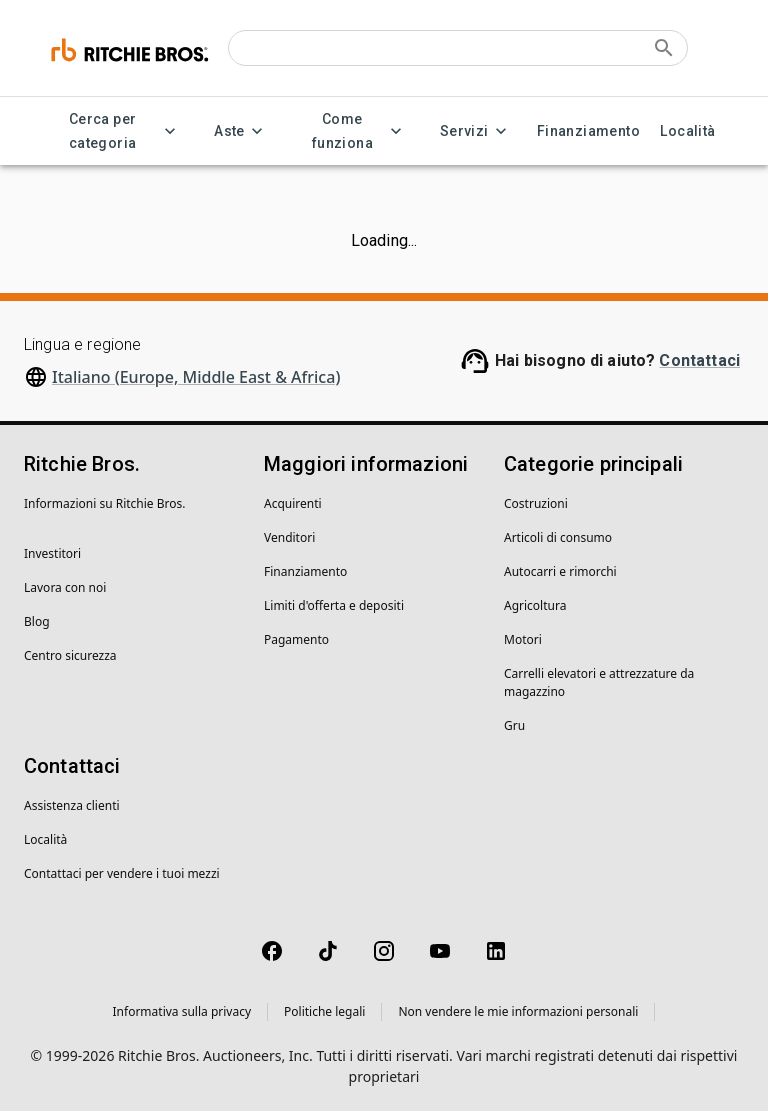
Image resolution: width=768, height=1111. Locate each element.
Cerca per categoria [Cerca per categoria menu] (114, 131)
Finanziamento (588, 131)
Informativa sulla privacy (182, 1011)
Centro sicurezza (70, 655)
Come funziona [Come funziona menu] (354, 131)
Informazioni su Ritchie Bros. (105, 503)
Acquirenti (293, 503)
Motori (523, 639)
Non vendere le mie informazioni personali (518, 1011)
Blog (37, 621)
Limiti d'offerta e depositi (334, 605)
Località (688, 131)
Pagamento (296, 639)
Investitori (52, 553)
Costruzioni (536, 503)
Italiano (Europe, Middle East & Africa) (196, 377)
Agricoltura (535, 605)
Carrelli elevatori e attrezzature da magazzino (599, 682)
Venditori (289, 537)
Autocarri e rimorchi (560, 571)
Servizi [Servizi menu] (476, 131)
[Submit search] (664, 48)
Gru (514, 725)
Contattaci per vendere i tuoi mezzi (122, 873)
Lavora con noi (65, 587)
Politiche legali (324, 1011)
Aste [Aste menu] (241, 131)
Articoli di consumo (558, 537)
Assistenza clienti (72, 805)
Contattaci (699, 360)
